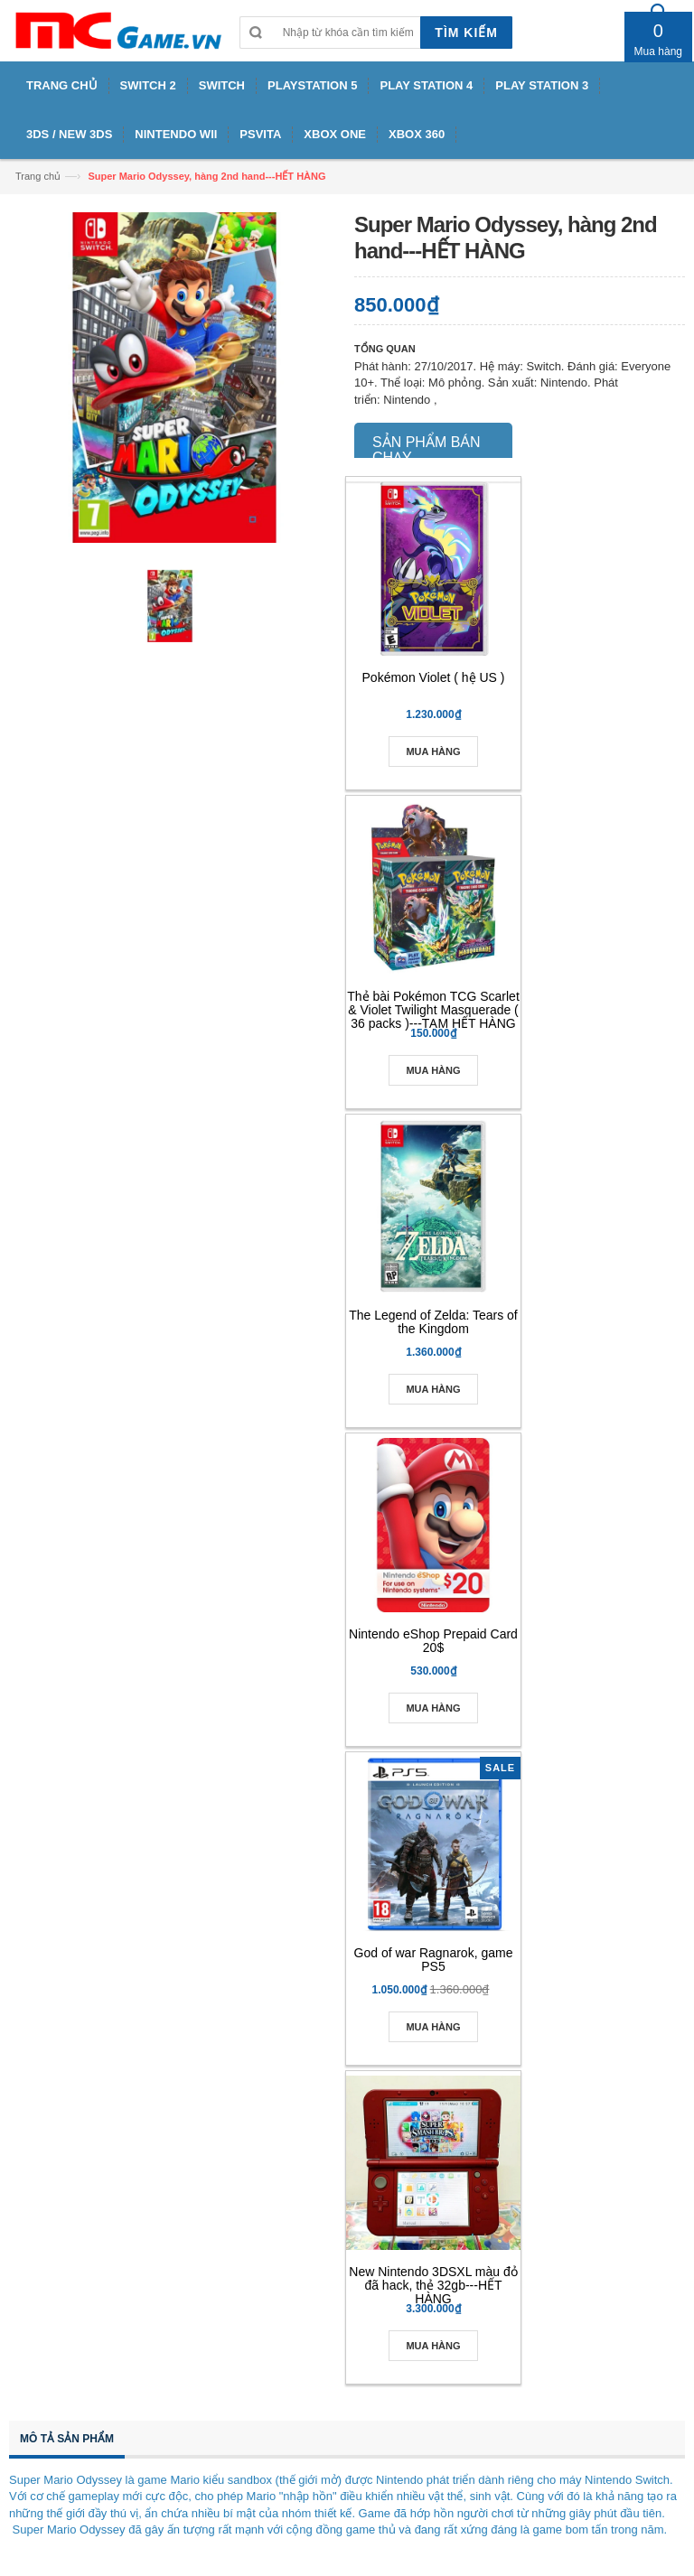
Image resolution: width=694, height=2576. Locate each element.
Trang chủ (38, 176)
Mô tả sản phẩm (67, 2438)
